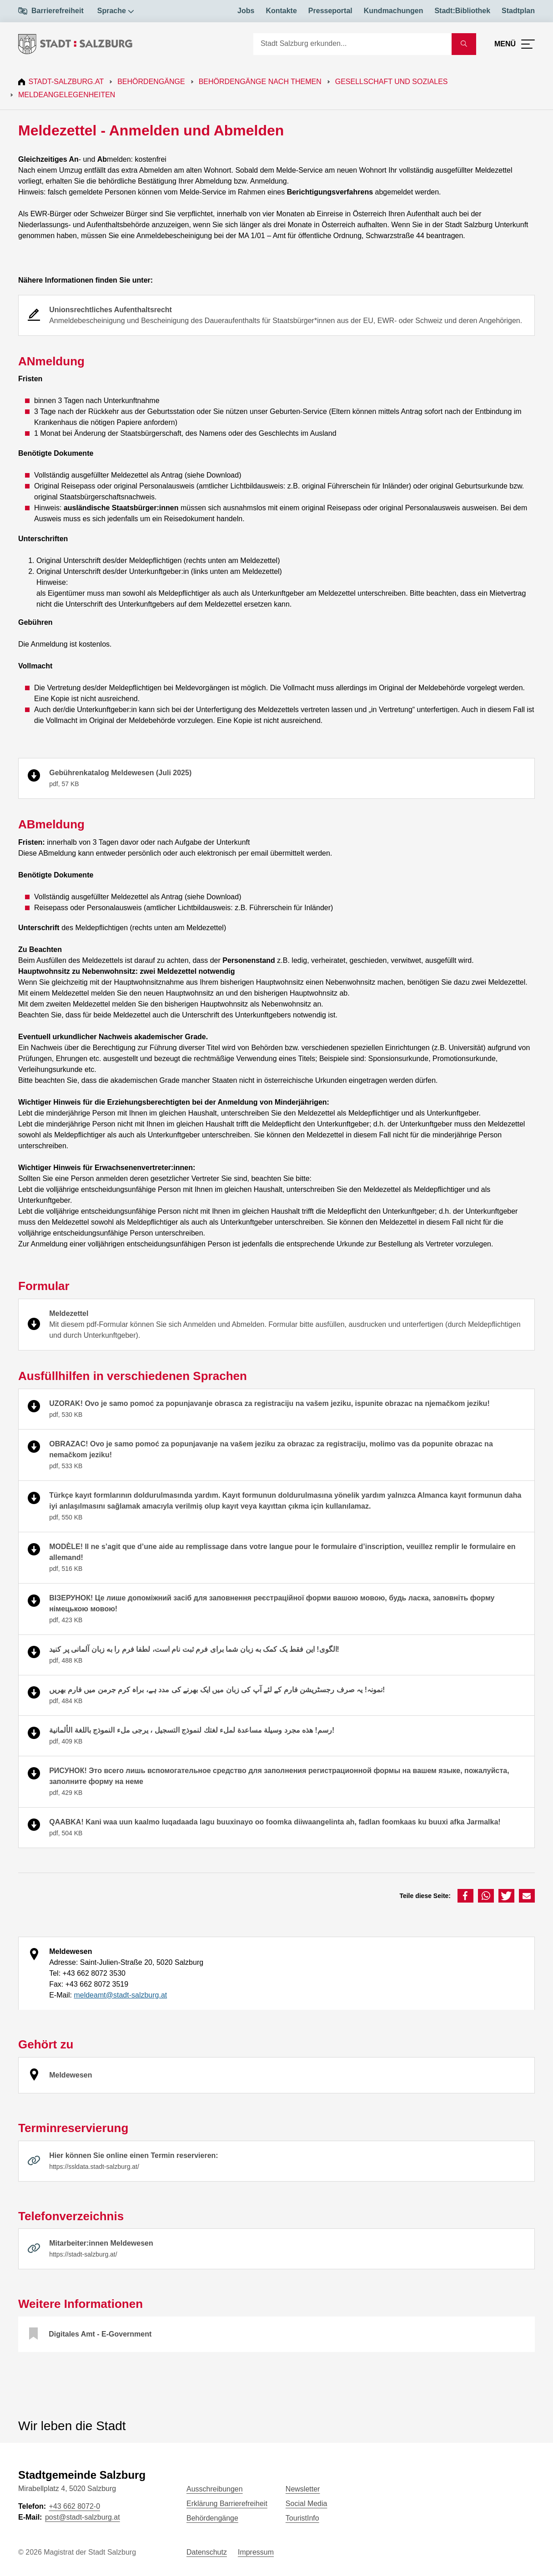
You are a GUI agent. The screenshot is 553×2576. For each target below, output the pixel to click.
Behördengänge (152, 81)
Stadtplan (518, 11)
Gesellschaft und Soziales (392, 81)
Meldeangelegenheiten (66, 95)
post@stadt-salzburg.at (82, 2517)
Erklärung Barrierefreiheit (226, 2503)
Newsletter (303, 2489)
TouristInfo (302, 2518)
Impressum (256, 2552)
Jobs (245, 11)
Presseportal (330, 11)
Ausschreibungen (214, 2489)
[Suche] (352, 44)
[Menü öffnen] (514, 44)
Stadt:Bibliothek (462, 11)
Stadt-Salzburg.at (67, 81)
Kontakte (281, 11)
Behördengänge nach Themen (261, 81)
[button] (465, 1896)
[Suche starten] (464, 44)
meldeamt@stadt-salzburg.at (120, 1995)
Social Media (306, 2503)
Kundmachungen (393, 11)
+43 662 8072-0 (74, 2506)
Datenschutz (206, 2552)
